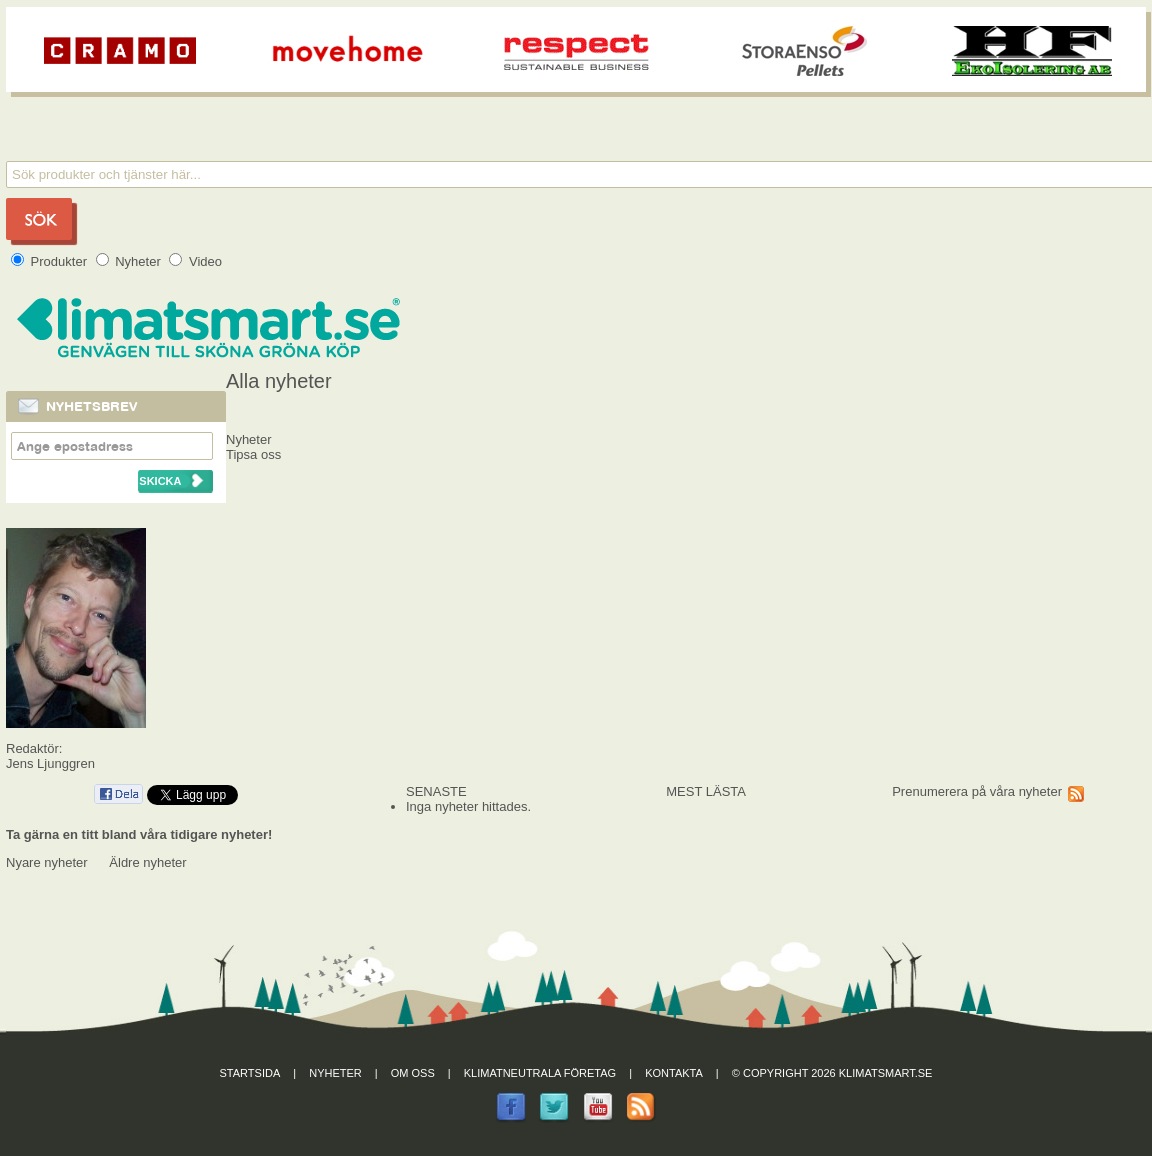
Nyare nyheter (47, 862)
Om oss (413, 1073)
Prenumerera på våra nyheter (977, 791)
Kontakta (674, 1073)
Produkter (51, 261)
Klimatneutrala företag (540, 1073)
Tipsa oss (253, 454)
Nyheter (130, 261)
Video (195, 261)
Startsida (250, 1073)
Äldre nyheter (147, 862)
